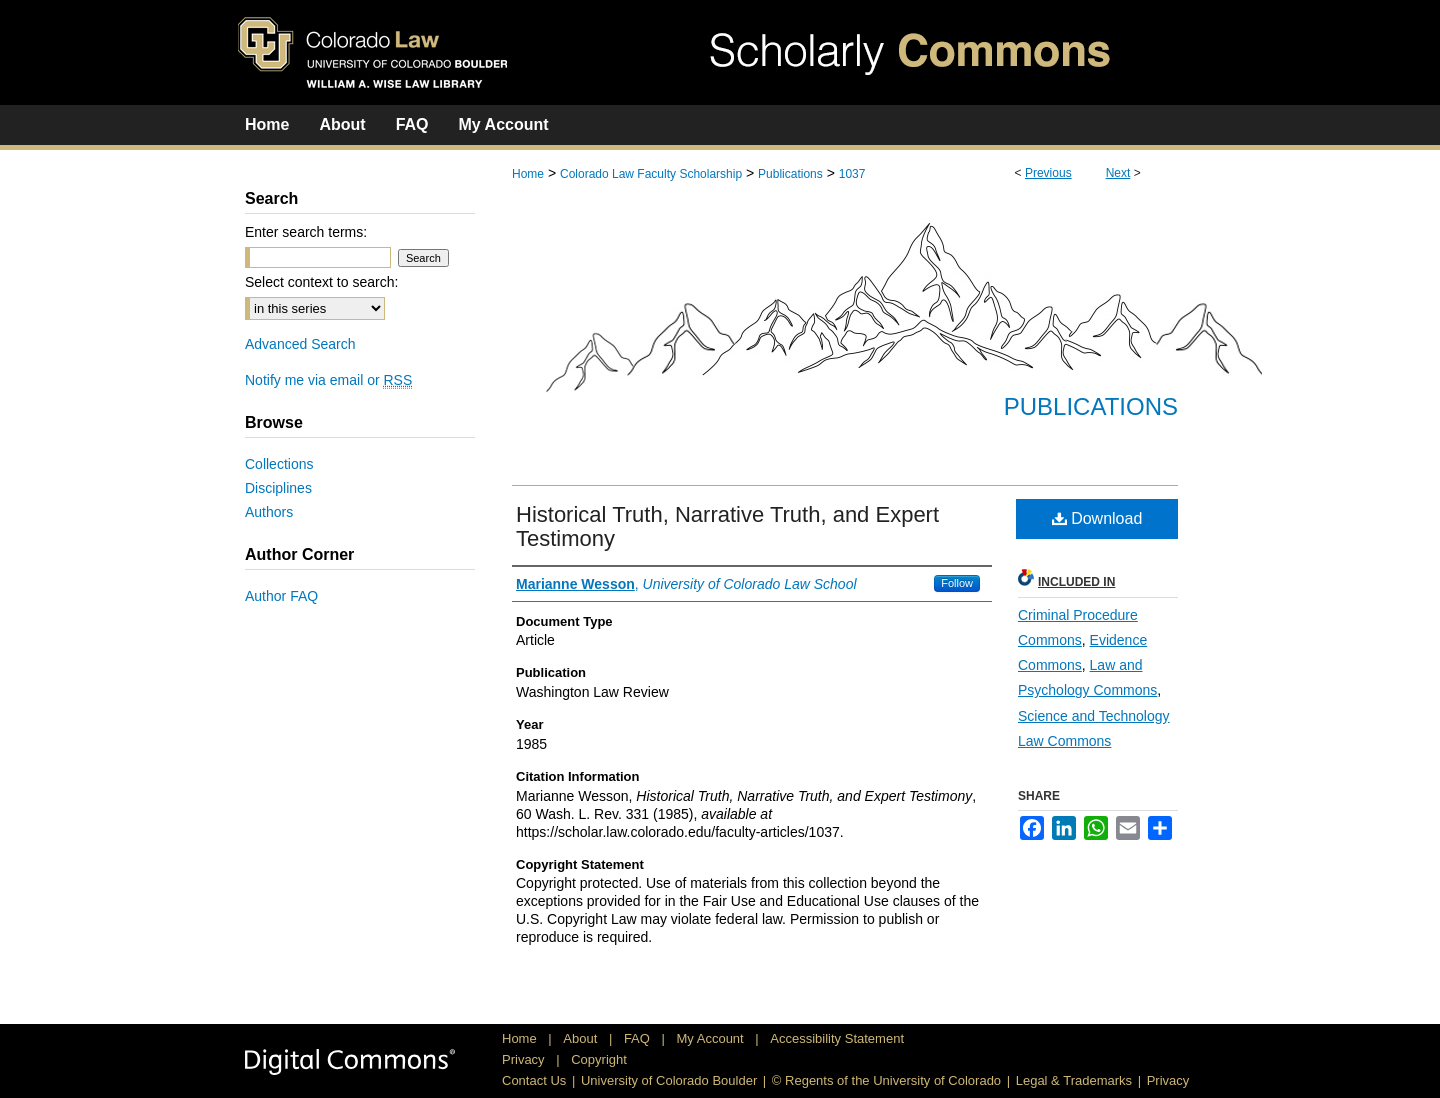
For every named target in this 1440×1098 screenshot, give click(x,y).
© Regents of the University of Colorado (886, 1080)
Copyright (599, 1059)
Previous (1048, 173)
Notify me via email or (328, 380)
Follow (957, 583)
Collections (279, 464)
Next (1118, 173)
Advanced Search (300, 344)
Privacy (525, 1059)
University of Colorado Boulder (669, 1080)
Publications (790, 174)
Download (1097, 518)
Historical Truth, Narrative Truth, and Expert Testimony (727, 526)
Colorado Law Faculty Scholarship (651, 174)
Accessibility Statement (837, 1038)
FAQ (639, 1038)
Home (528, 174)
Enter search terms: (306, 232)
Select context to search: (321, 282)
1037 (852, 174)
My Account (712, 1038)
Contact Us (534, 1080)
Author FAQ (281, 596)
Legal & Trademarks (1074, 1080)
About (582, 1038)
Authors (269, 512)
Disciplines (278, 488)
